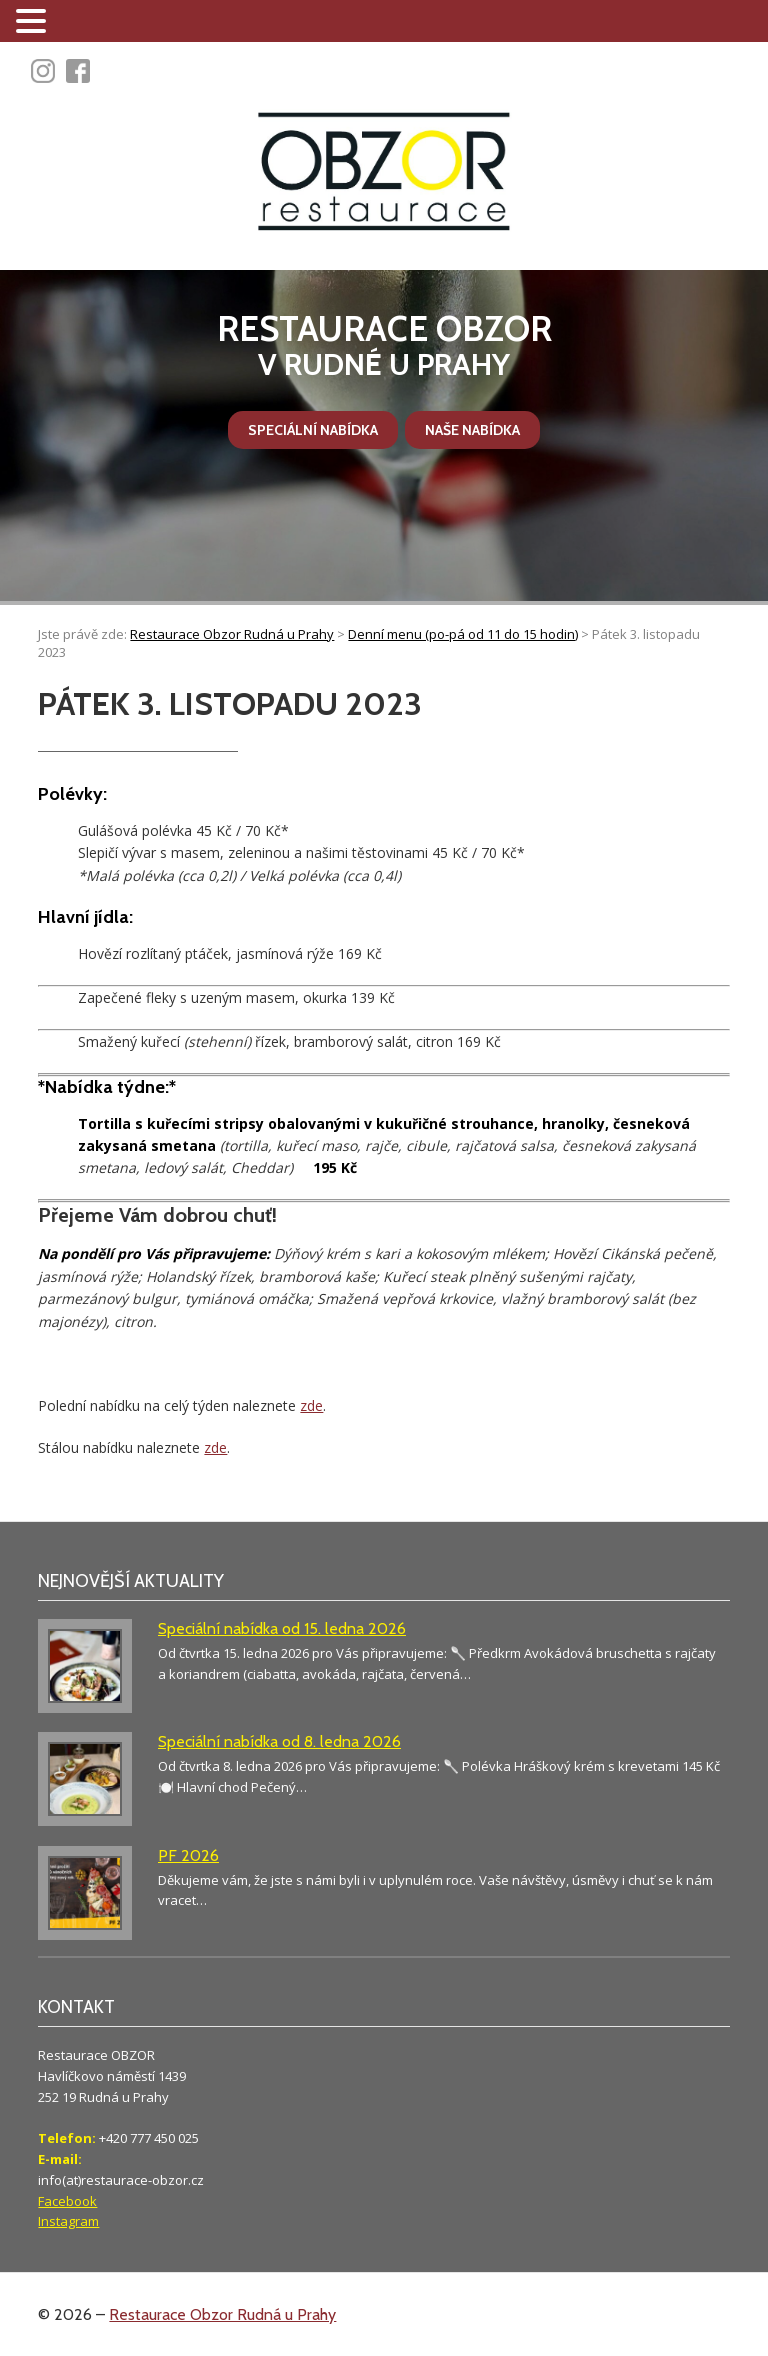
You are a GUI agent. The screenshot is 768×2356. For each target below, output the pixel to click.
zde (311, 1405)
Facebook (67, 2201)
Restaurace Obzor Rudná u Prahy (222, 2314)
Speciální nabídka (313, 430)
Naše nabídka (472, 430)
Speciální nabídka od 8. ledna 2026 (279, 1741)
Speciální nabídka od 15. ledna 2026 (282, 1628)
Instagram (68, 2221)
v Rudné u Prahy (384, 345)
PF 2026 (188, 1855)
